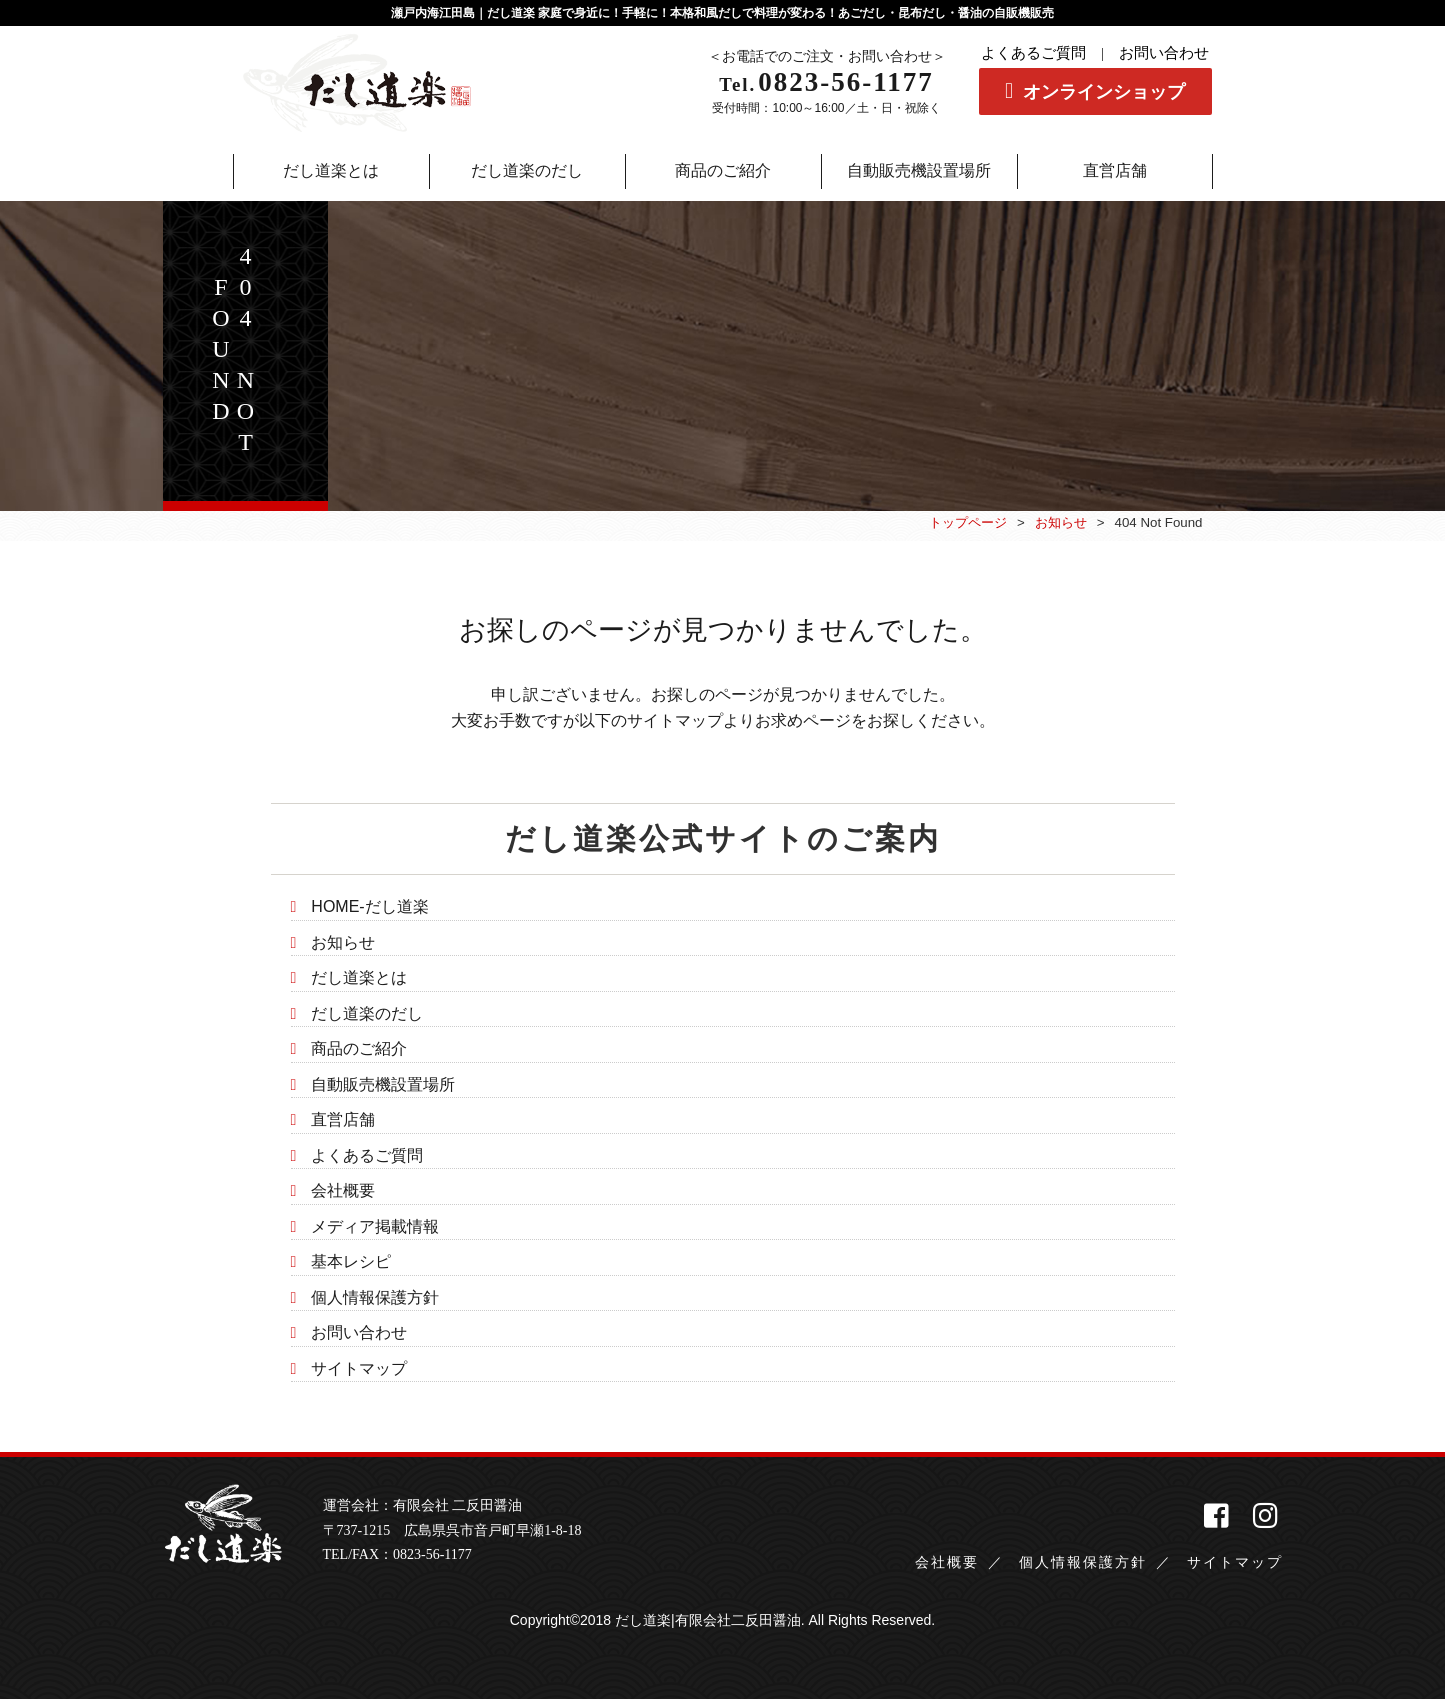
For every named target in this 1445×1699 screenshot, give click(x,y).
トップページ (968, 522)
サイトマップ (359, 1368)
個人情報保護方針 (375, 1297)
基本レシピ (351, 1261)
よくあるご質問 (1033, 53)
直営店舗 (343, 1119)
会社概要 (343, 1190)
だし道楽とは (359, 977)
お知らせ (1061, 522)
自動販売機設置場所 (383, 1084)
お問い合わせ (1164, 53)
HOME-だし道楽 (369, 906)
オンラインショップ (1104, 92)
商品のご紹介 (359, 1048)
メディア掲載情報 (375, 1226)
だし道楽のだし (367, 1013)
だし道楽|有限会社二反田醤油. (710, 1620)
